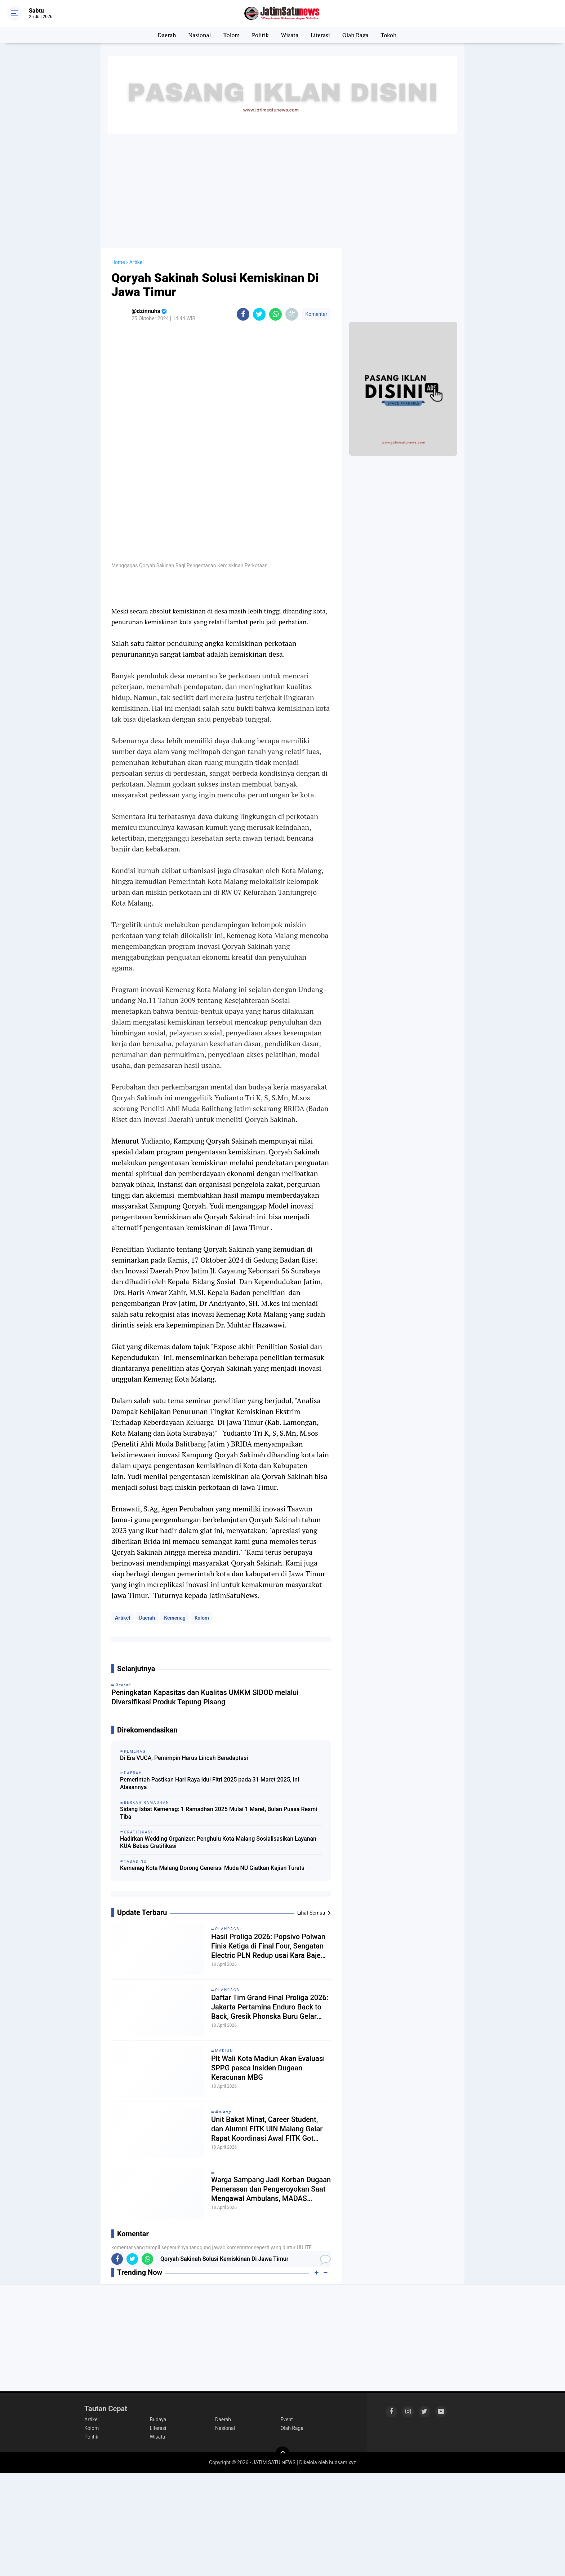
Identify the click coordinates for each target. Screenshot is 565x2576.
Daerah (167, 35)
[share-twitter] (259, 314)
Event (287, 2419)
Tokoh (388, 35)
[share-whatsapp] (275, 314)
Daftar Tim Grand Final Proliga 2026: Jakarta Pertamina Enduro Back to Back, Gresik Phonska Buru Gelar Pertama (269, 2007)
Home (118, 262)
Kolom (231, 35)
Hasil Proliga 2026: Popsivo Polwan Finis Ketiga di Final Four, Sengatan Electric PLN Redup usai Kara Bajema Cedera (271, 1946)
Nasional (199, 35)
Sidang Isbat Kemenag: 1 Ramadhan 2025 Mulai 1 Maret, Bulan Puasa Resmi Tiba (218, 1813)
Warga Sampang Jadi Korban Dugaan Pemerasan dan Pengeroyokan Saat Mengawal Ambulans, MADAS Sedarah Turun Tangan (271, 2189)
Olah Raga (355, 35)
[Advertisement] (282, 190)
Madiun (224, 2051)
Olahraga (227, 1929)
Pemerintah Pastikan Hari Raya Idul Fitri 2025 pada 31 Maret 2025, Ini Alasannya (209, 1783)
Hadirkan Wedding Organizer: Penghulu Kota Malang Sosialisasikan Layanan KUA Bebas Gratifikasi (218, 1842)
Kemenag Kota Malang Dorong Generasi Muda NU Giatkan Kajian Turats (212, 1867)
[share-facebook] (243, 314)
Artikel (122, 1618)
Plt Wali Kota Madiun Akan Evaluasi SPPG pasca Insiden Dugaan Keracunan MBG (268, 2068)
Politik (260, 35)
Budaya (158, 2419)
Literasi (320, 35)
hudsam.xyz (342, 2462)
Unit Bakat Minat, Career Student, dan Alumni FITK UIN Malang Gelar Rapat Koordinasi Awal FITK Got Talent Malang (266, 2129)
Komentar (316, 314)
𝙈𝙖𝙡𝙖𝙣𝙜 (223, 2112)
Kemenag (174, 1618)
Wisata (289, 35)
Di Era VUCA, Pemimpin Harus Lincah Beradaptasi (184, 1757)
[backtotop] (282, 2454)
